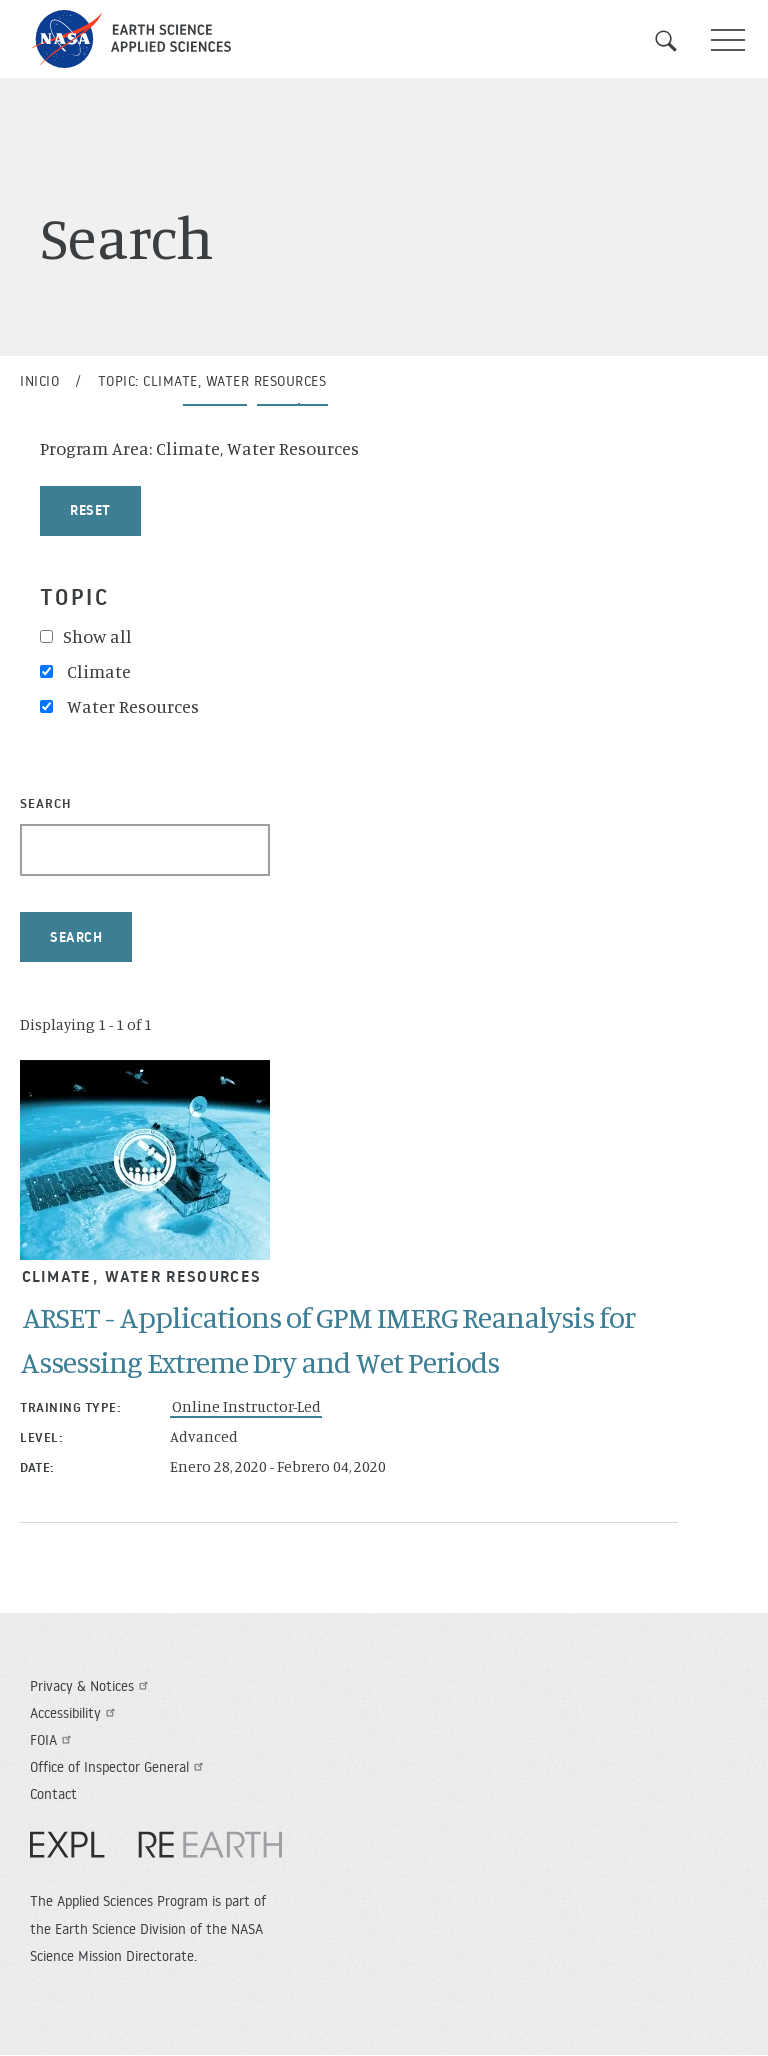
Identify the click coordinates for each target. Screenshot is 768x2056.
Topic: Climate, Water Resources (212, 381)
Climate (57, 1276)
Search (678, 41)
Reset (90, 510)
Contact (53, 1794)
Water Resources (183, 1276)
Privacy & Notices (91, 1686)
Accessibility (75, 1713)
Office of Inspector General (119, 1767)
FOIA (53, 1740)
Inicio (39, 381)
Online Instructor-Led (246, 1406)
